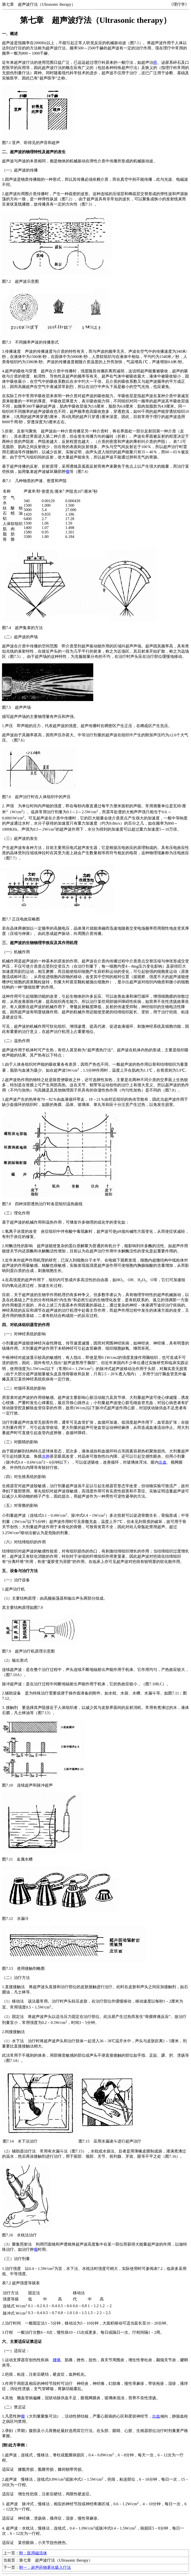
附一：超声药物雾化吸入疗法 (45, 2567)
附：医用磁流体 (33, 2553)
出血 (163, 1462)
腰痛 (57, 2360)
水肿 (46, 1456)
